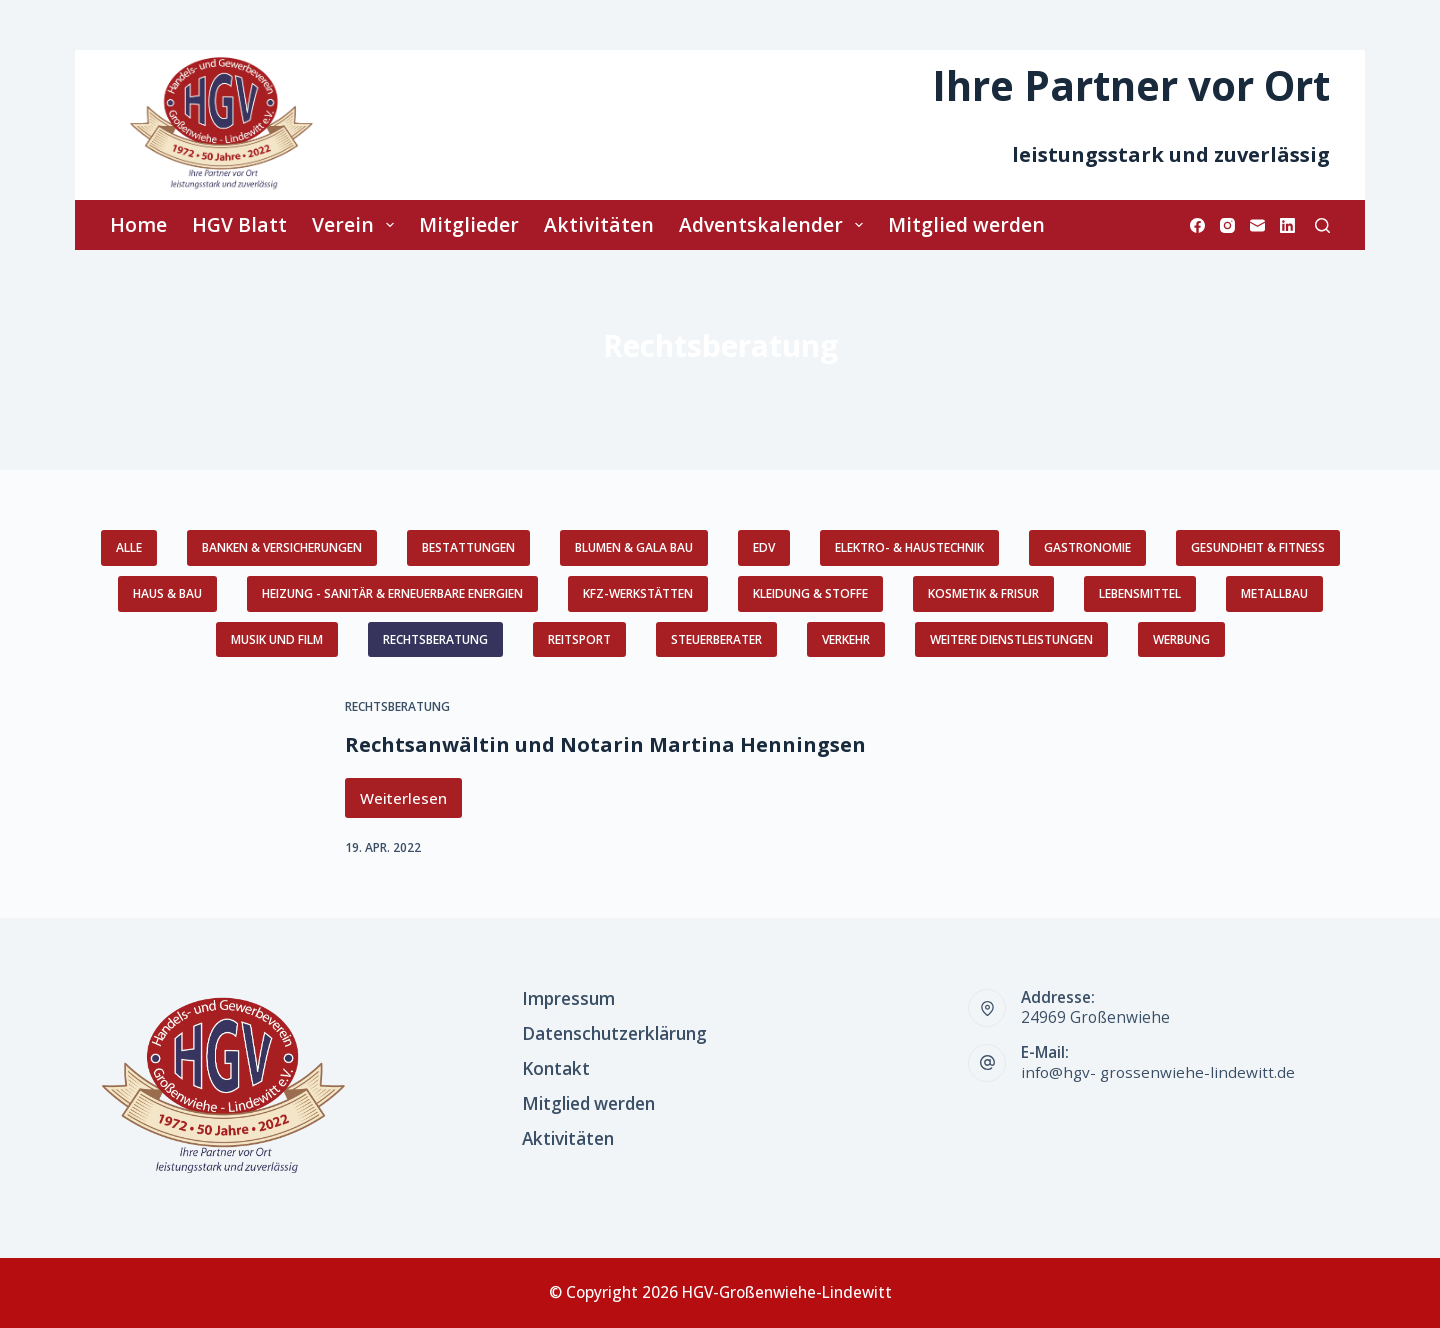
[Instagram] (1227, 225)
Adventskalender (775, 224)
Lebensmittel (1140, 593)
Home (138, 224)
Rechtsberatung (435, 639)
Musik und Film (277, 639)
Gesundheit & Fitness (1258, 547)
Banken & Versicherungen (282, 547)
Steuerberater (716, 639)
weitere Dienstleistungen (1011, 639)
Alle (129, 547)
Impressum (568, 999)
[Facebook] (1197, 225)
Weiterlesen (411, 803)
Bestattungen (468, 547)
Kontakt (556, 1069)
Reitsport (579, 639)
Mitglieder (469, 224)
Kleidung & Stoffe (810, 593)
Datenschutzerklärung (614, 1034)
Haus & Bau (167, 593)
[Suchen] (1322, 225)
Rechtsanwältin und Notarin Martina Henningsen (605, 744)
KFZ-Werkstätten (638, 593)
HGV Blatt (239, 224)
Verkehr (846, 639)
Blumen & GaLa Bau (634, 547)
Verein (357, 224)
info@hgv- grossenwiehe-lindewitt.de (1158, 1072)
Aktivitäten (599, 224)
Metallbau (1274, 593)
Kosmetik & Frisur (983, 593)
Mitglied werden (966, 224)
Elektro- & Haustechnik (909, 547)
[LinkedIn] (1287, 225)
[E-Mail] (1257, 225)
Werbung (1181, 639)
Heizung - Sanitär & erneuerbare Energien (392, 593)
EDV (764, 547)
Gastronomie (1087, 547)
